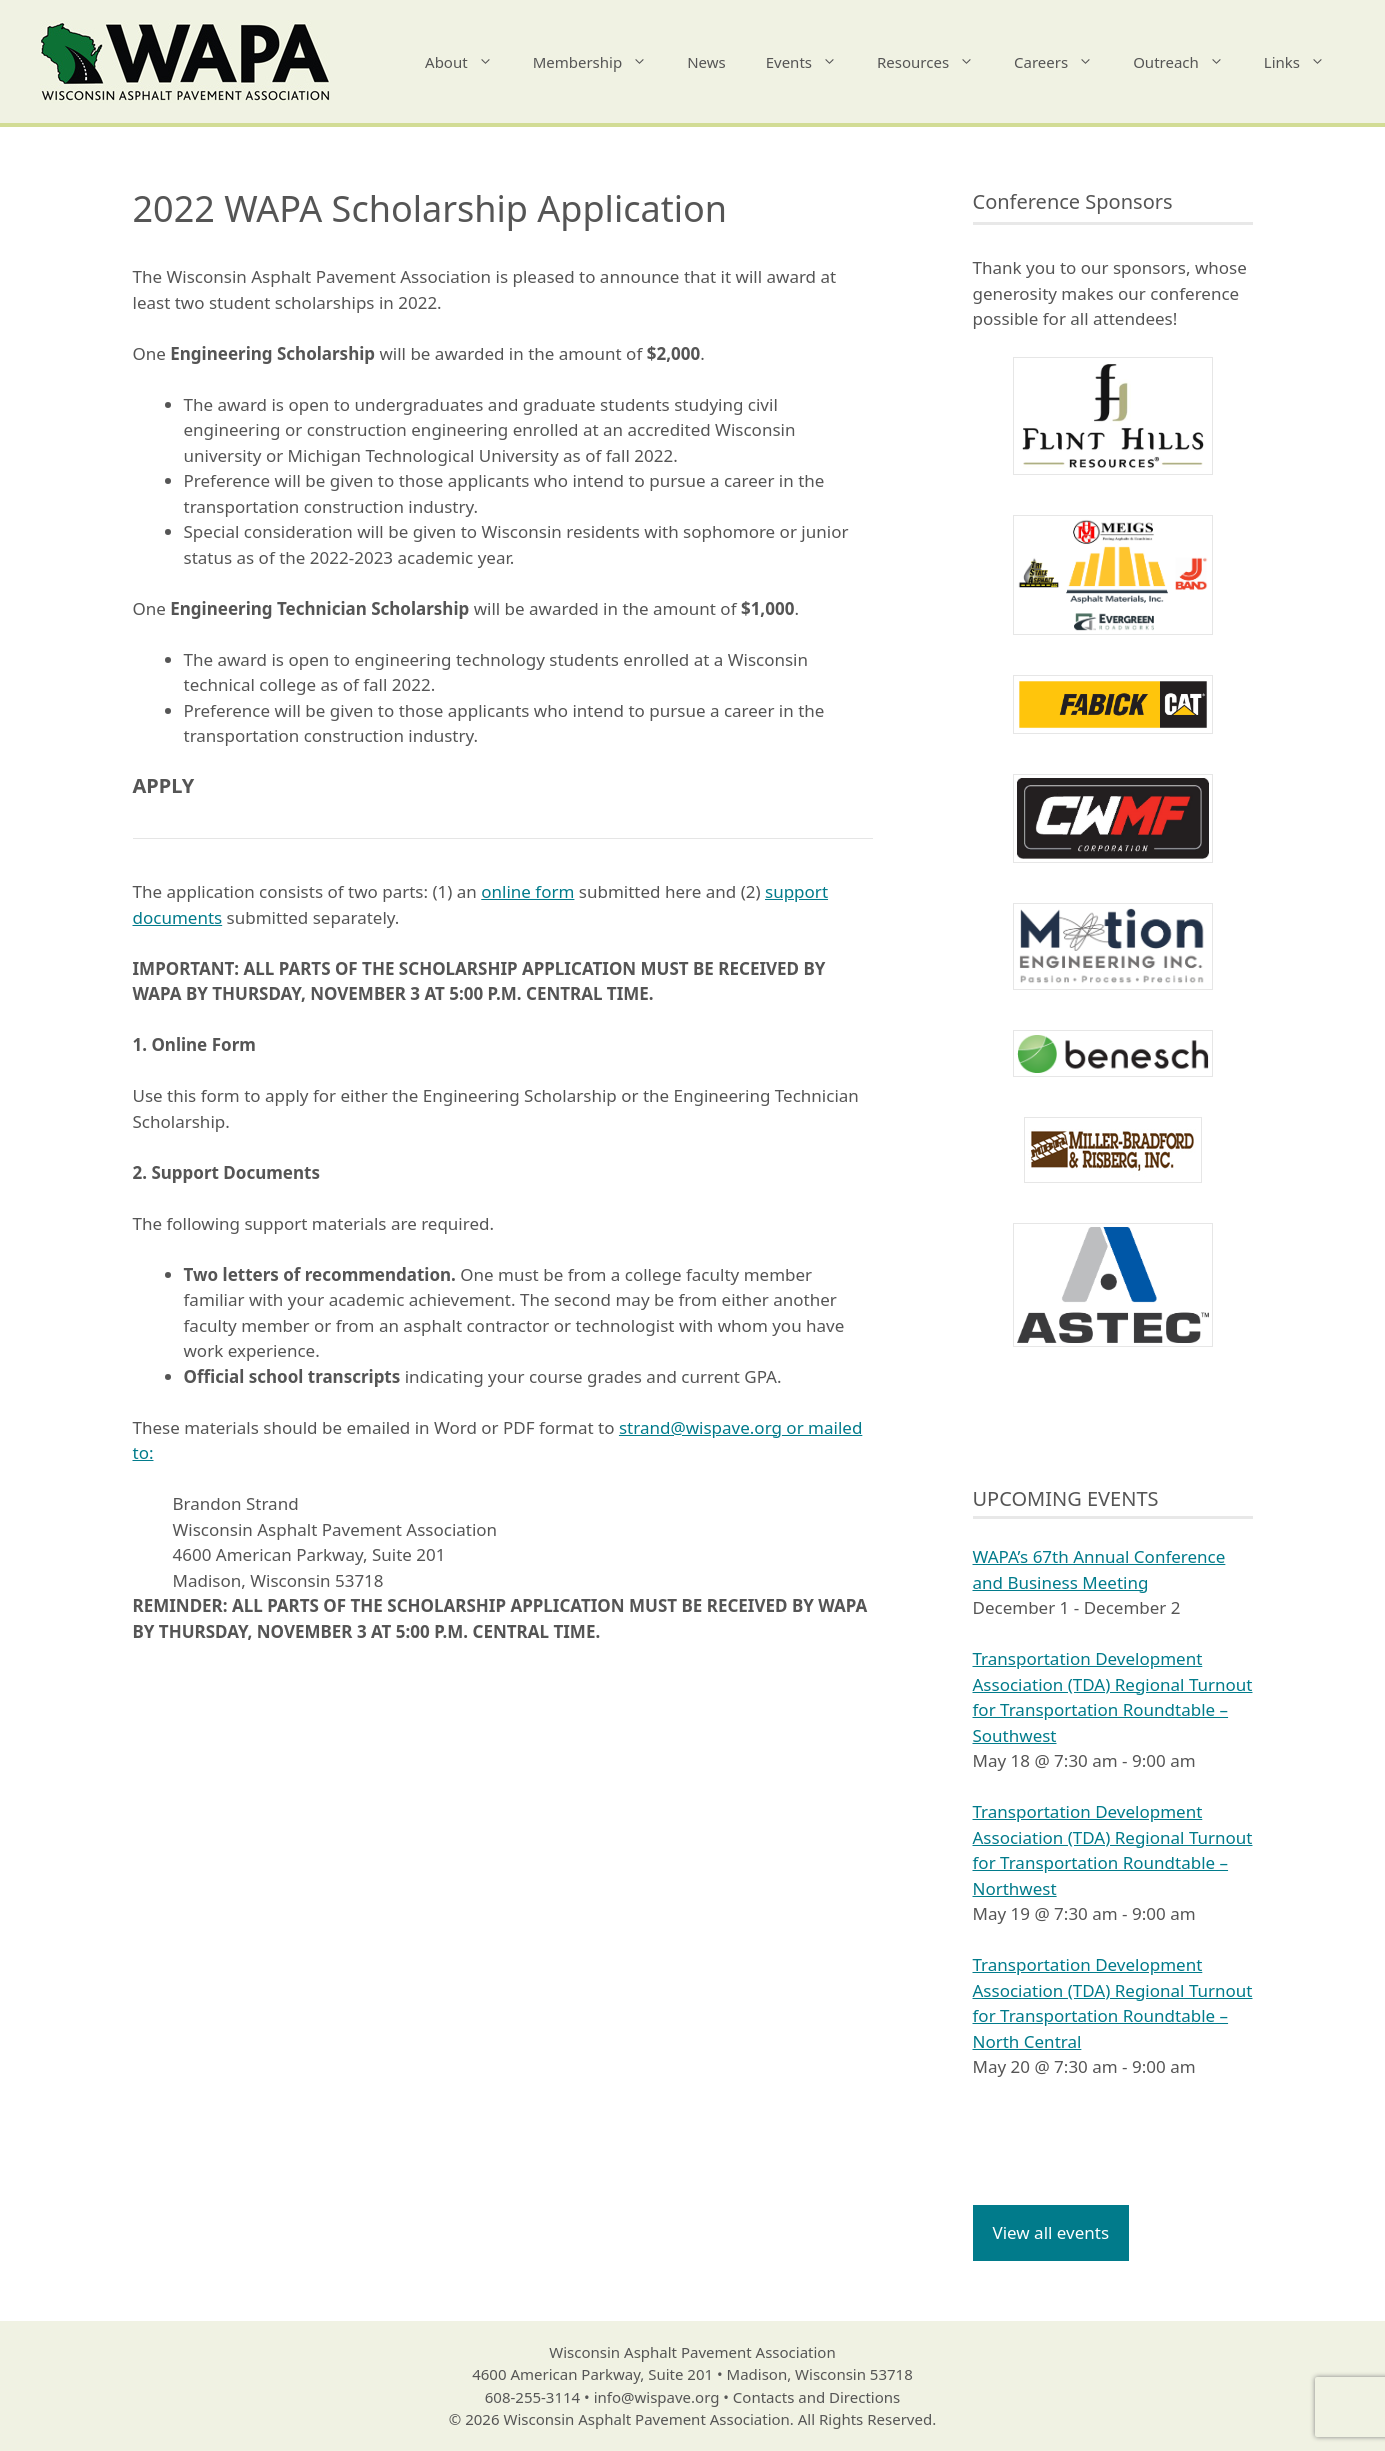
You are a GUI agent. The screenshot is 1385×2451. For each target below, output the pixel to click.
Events (811, 62)
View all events (1051, 2232)
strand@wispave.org (700, 1427)
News (706, 62)
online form (527, 891)
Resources (935, 62)
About (469, 62)
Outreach (1188, 62)
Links (1304, 62)
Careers (1063, 62)
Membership (600, 62)
